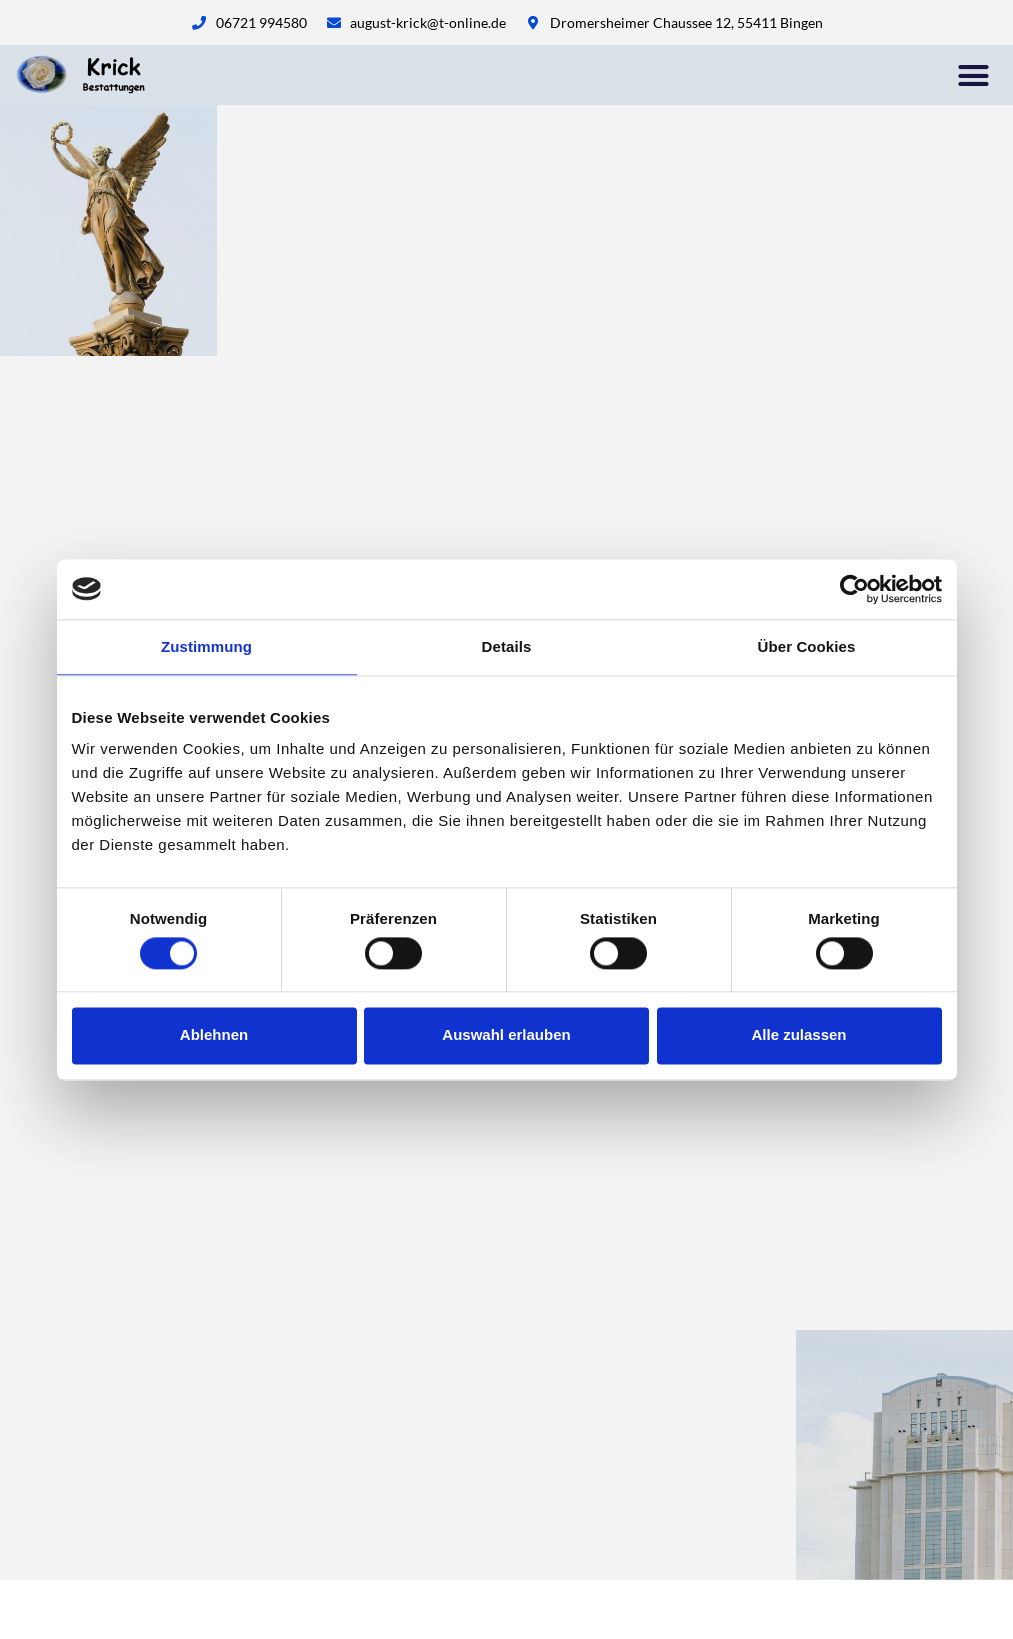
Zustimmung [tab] (206, 646)
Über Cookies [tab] (807, 646)
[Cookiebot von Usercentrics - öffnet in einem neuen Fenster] (854, 589)
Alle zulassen (798, 1035)
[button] (974, 75)
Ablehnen (214, 1035)
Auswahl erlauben (506, 1035)
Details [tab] (507, 646)
